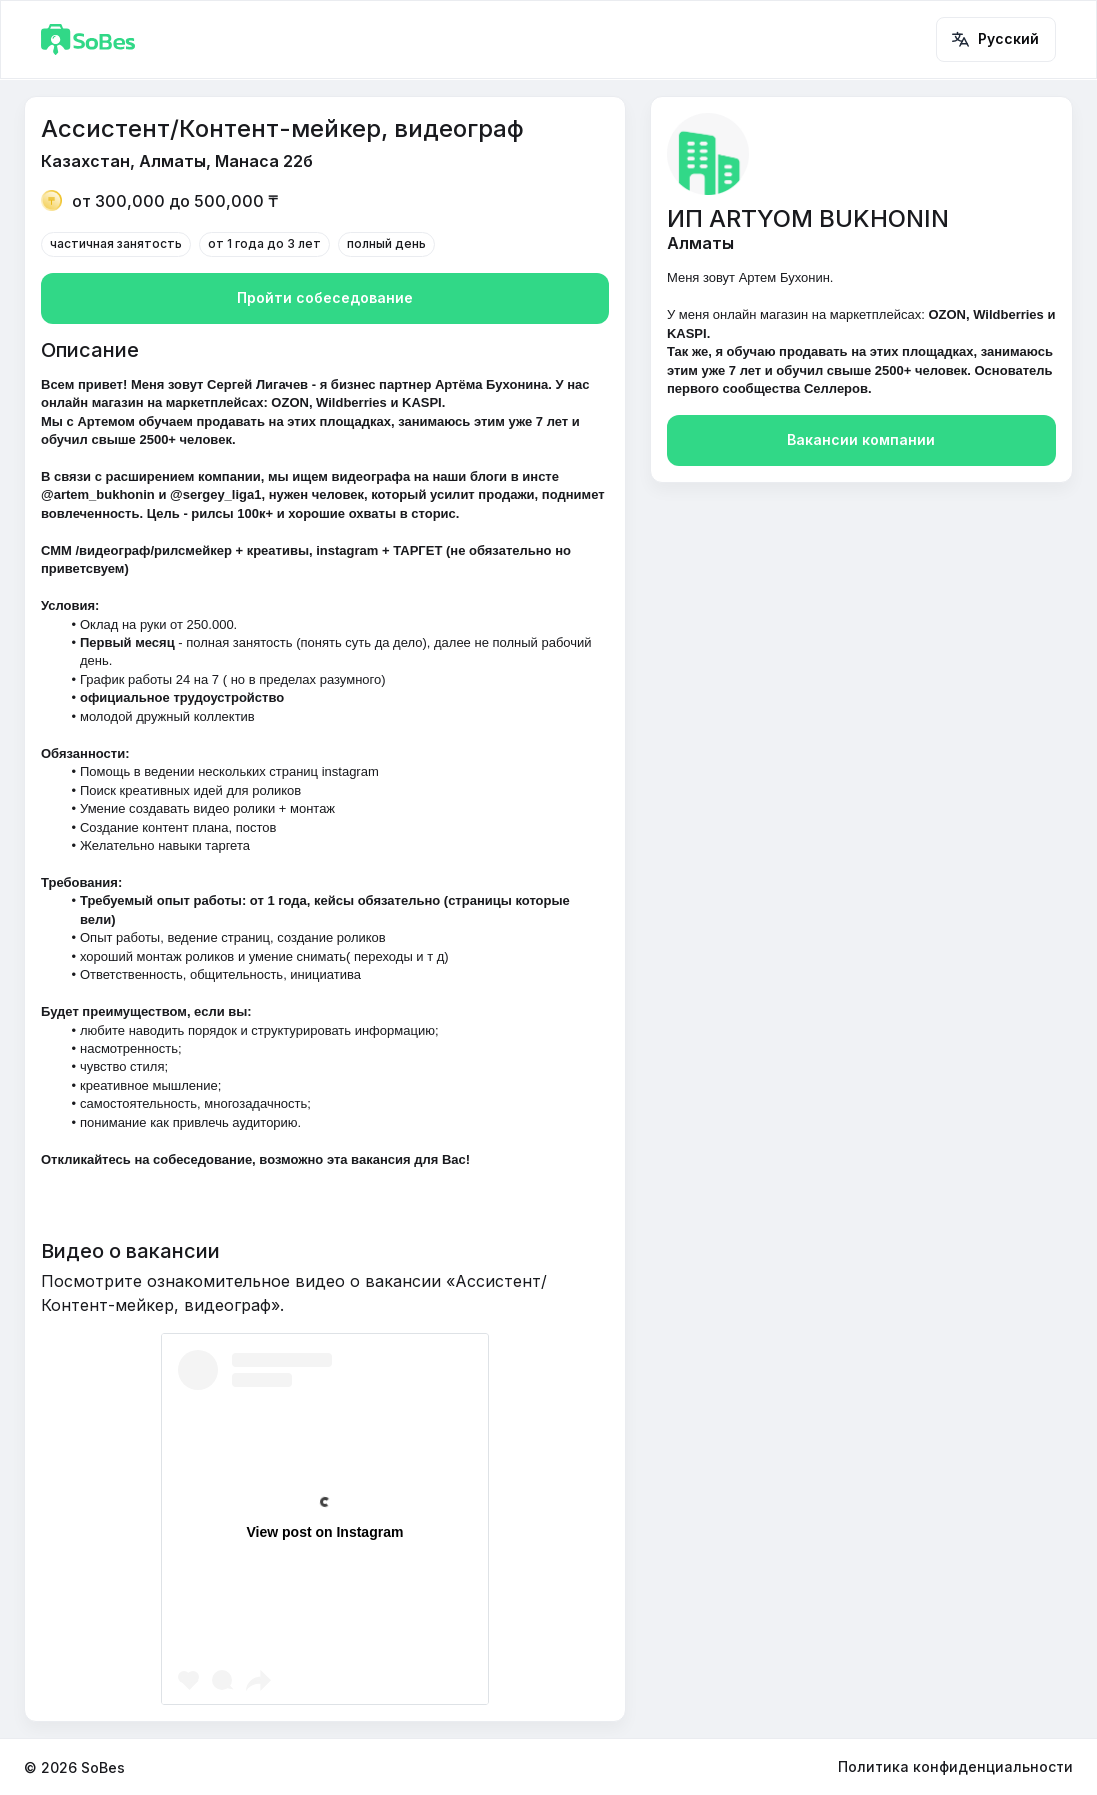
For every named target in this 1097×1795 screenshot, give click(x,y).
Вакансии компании (861, 440)
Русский (996, 39)
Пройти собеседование (325, 298)
